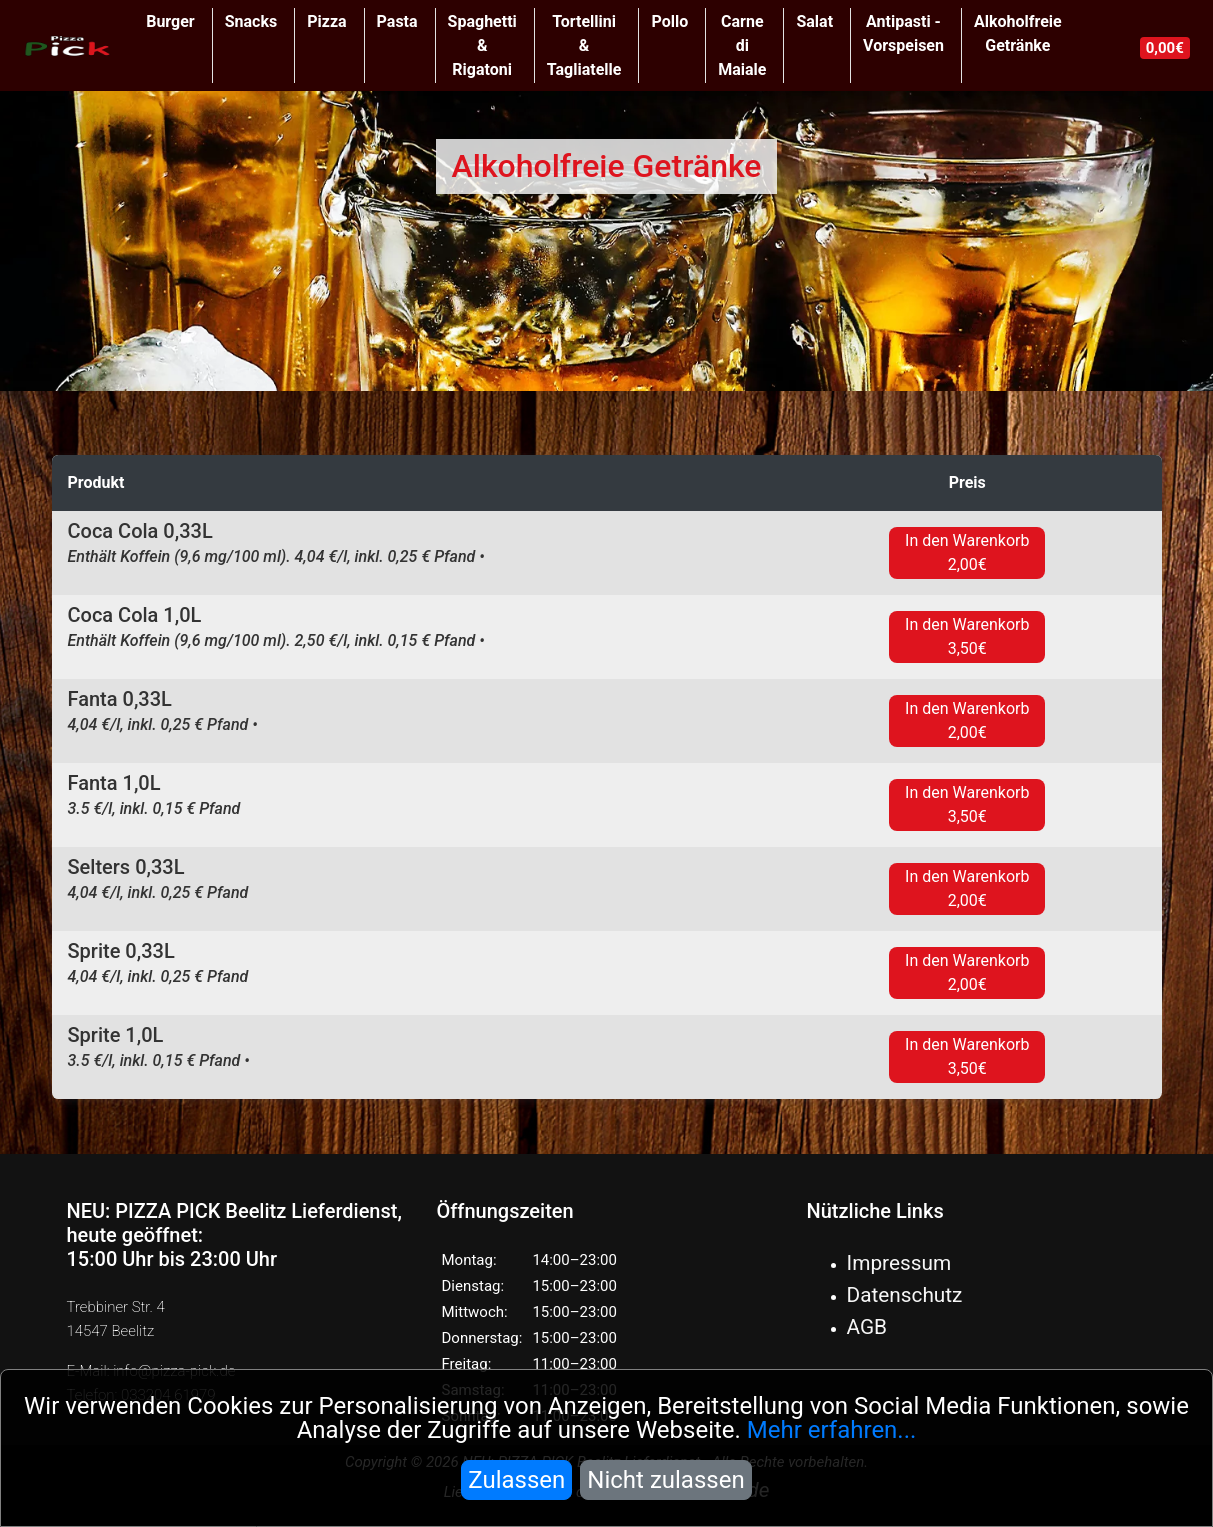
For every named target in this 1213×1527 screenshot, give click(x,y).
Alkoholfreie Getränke (1018, 33)
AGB (867, 1327)
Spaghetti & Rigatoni (482, 45)
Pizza (326, 21)
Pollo (669, 21)
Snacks (251, 21)
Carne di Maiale (742, 45)
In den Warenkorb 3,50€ (967, 636)
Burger (170, 21)
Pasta (397, 21)
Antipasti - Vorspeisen (903, 33)
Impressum (899, 1263)
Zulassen (516, 1480)
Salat (814, 21)
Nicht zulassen (665, 1480)
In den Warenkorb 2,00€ (967, 552)
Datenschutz (905, 1295)
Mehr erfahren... (832, 1430)
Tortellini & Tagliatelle (584, 45)
